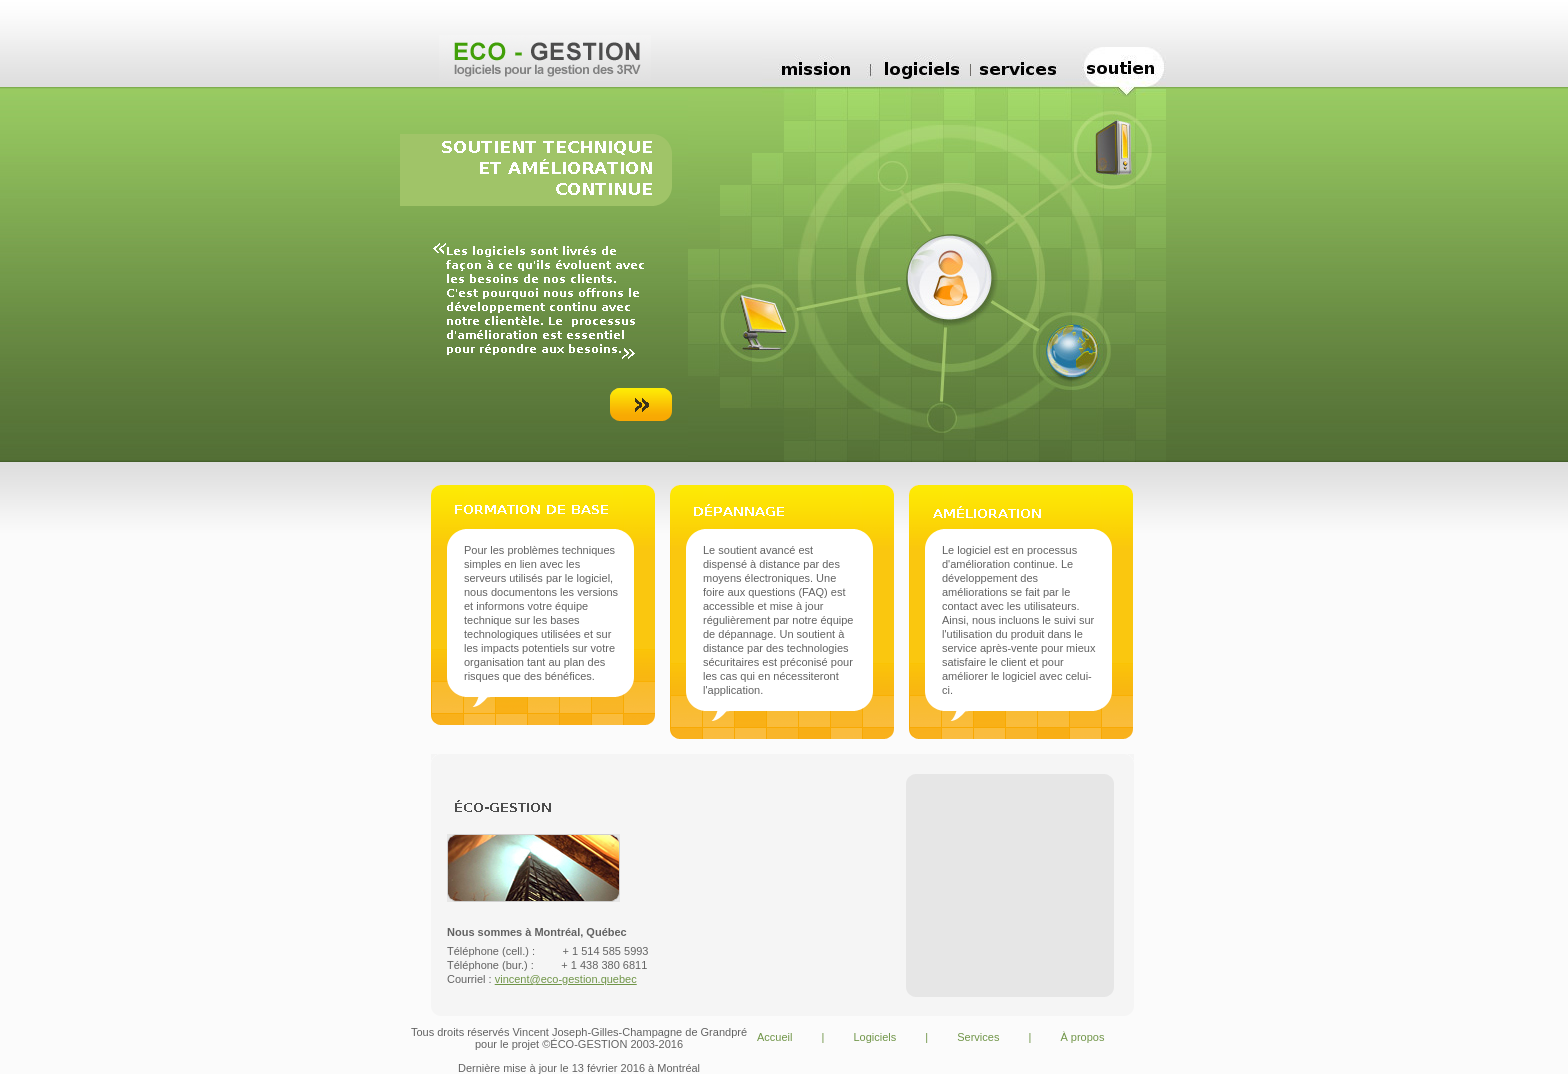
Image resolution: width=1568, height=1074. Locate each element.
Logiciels (874, 1037)
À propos (1082, 1037)
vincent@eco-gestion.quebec (566, 979)
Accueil (774, 1037)
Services (978, 1037)
